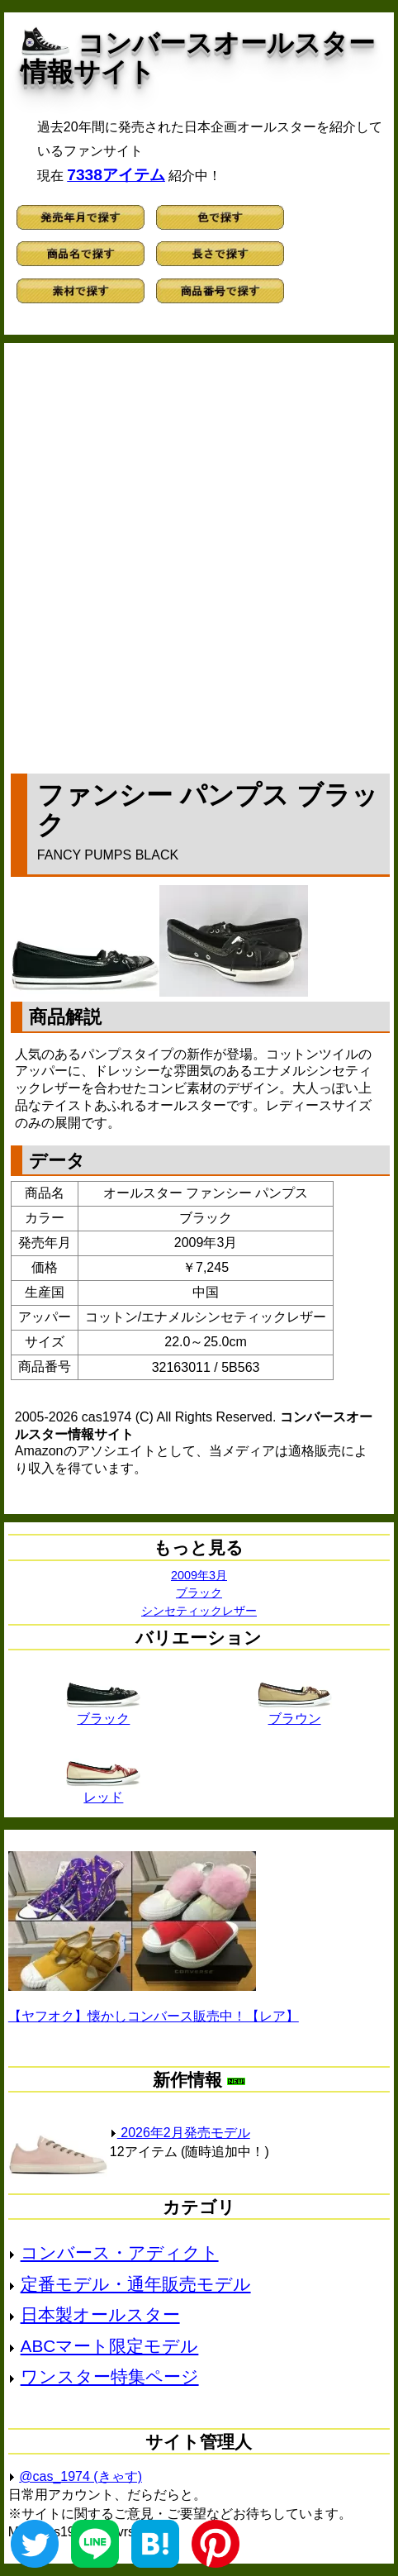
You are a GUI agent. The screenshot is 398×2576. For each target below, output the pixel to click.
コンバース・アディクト (120, 2252)
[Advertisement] (199, 554)
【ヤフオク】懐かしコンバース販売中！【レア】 (153, 2016)
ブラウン (295, 1712)
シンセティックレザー (199, 1610)
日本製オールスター (100, 2314)
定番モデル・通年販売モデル (136, 2283)
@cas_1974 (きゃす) (80, 2476)
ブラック (199, 1592)
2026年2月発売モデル (180, 2133)
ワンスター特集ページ (110, 2376)
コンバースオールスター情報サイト (198, 57)
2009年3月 (199, 1575)
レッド (103, 1791)
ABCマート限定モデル (110, 2345)
